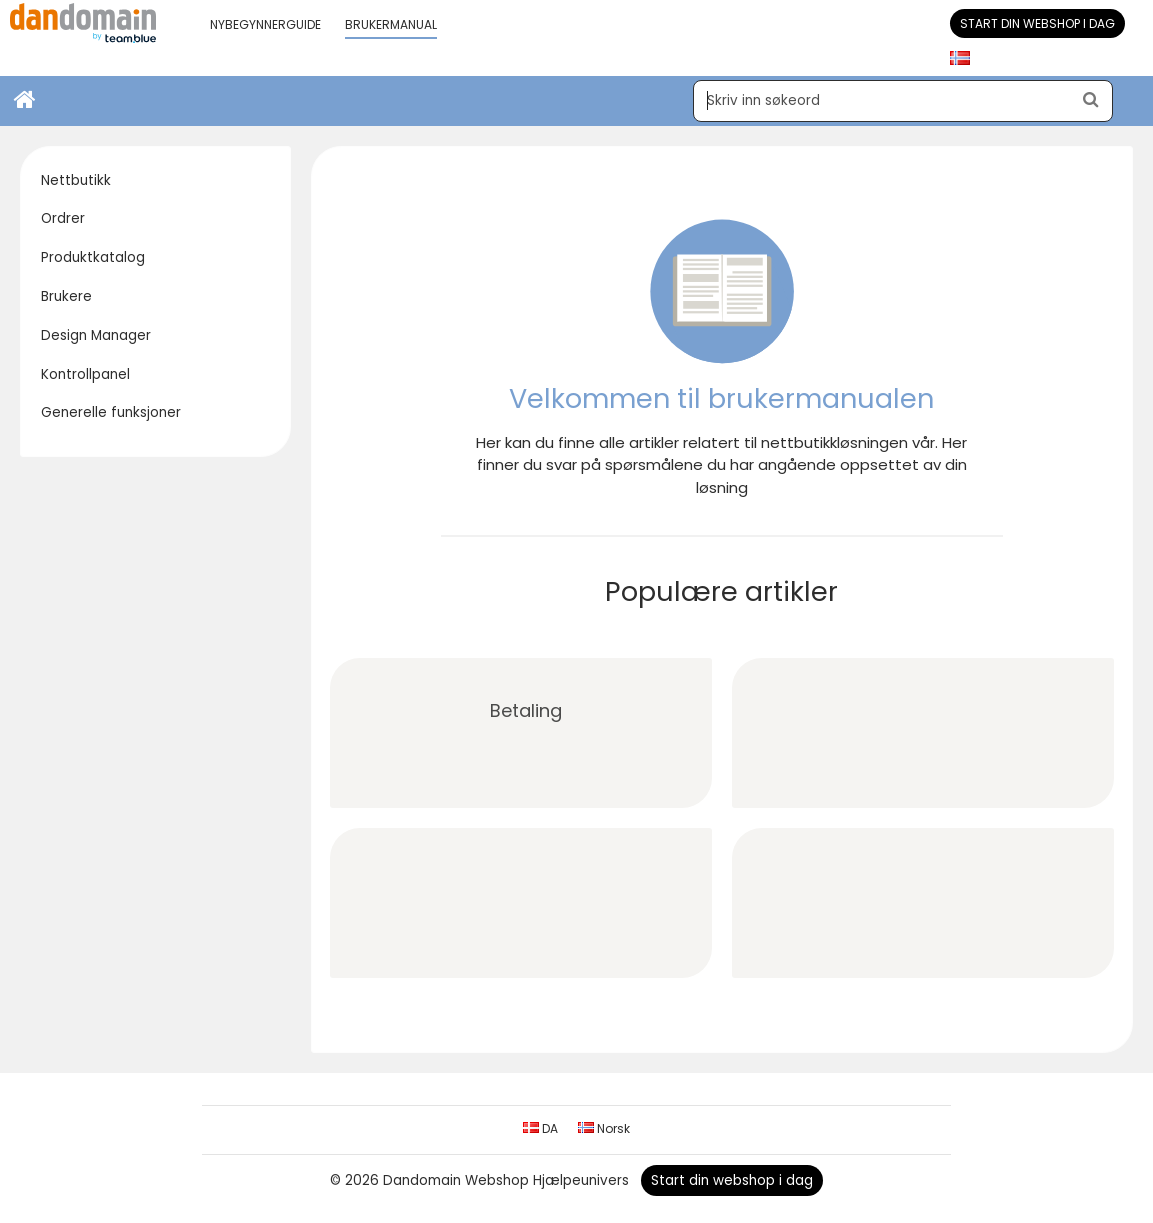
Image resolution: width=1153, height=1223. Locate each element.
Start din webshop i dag (1037, 23)
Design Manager (96, 335)
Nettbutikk (76, 180)
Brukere (66, 296)
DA (540, 1128)
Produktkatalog (93, 257)
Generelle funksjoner (111, 412)
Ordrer (63, 218)
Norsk (604, 1128)
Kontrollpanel (85, 374)
